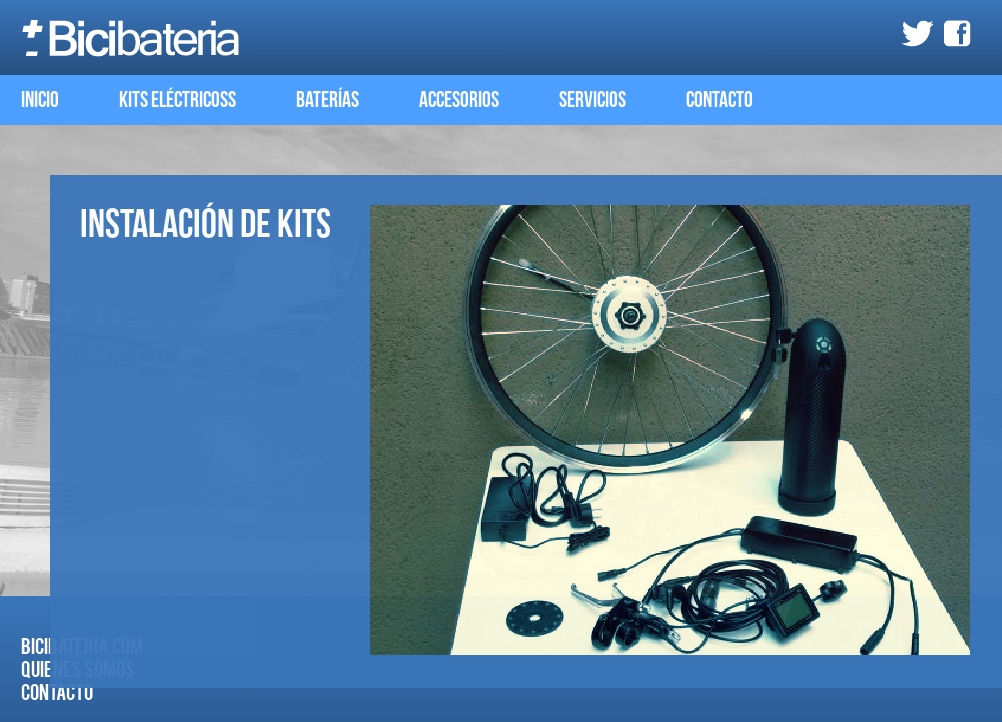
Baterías (327, 100)
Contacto (719, 100)
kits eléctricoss (177, 100)
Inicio (40, 100)
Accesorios (459, 100)
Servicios (592, 100)
